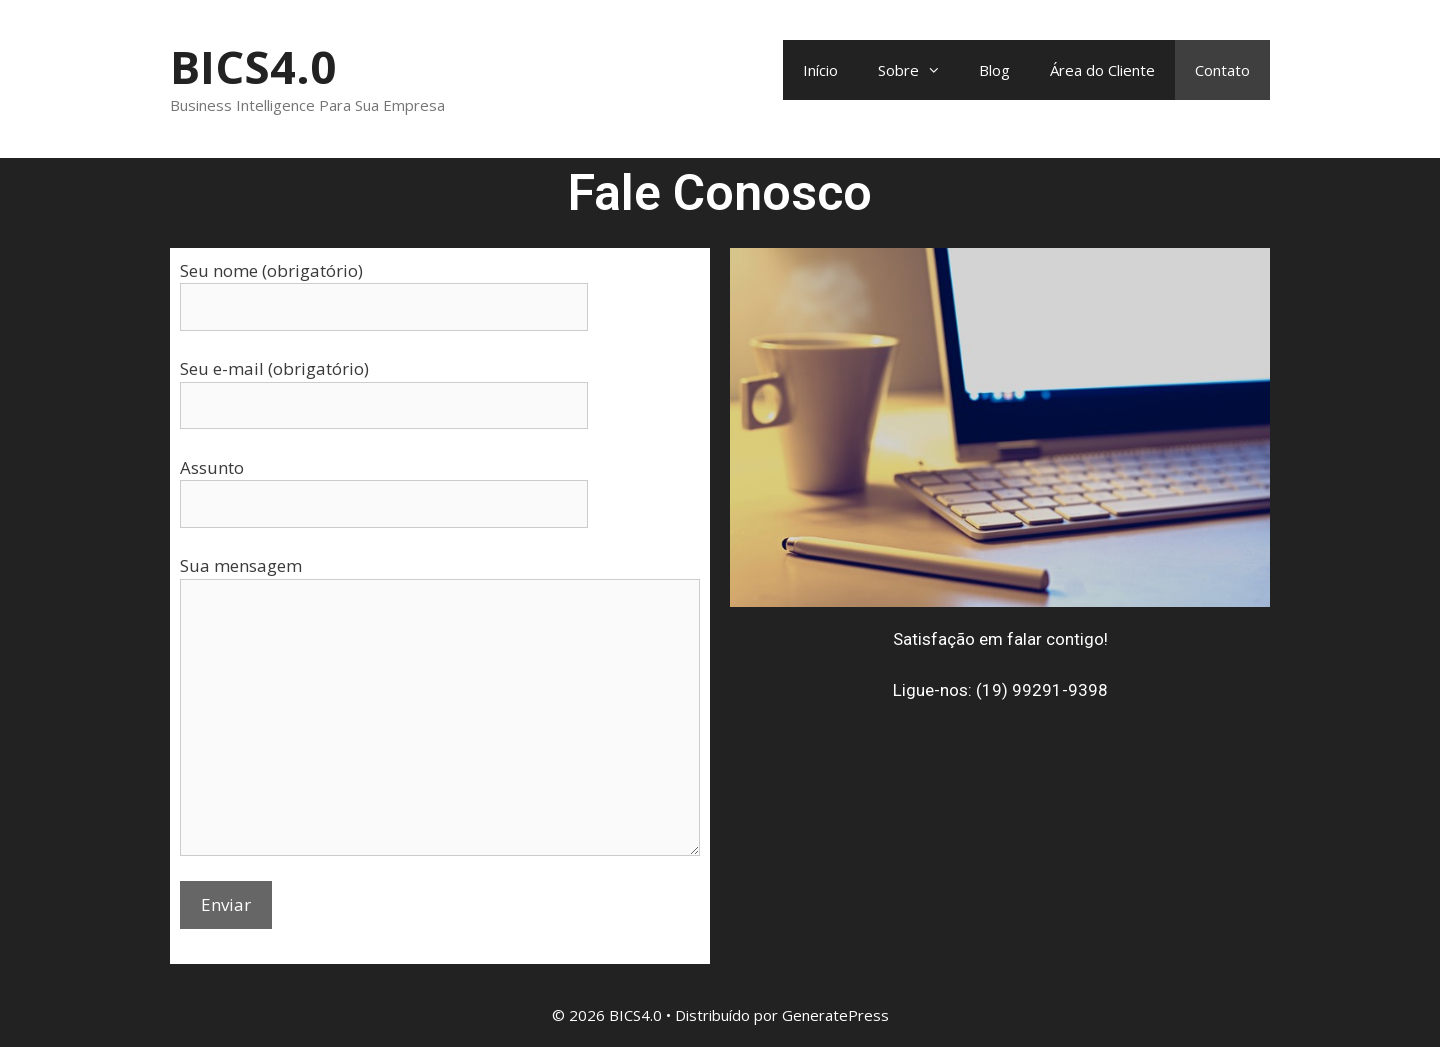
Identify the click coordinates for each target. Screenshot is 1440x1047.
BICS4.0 (253, 66)
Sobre (918, 70)
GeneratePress (835, 1015)
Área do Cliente (1102, 70)
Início (820, 70)
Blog (994, 70)
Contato (1222, 70)
